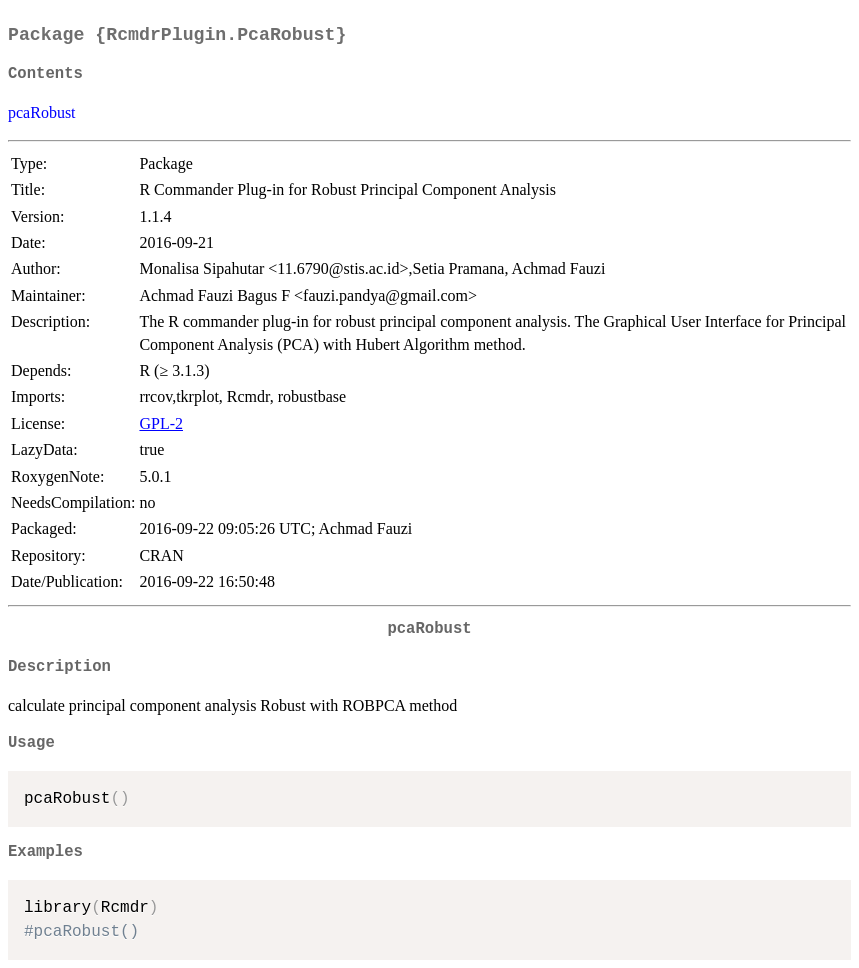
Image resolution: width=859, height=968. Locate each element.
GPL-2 (161, 423)
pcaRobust (42, 112)
